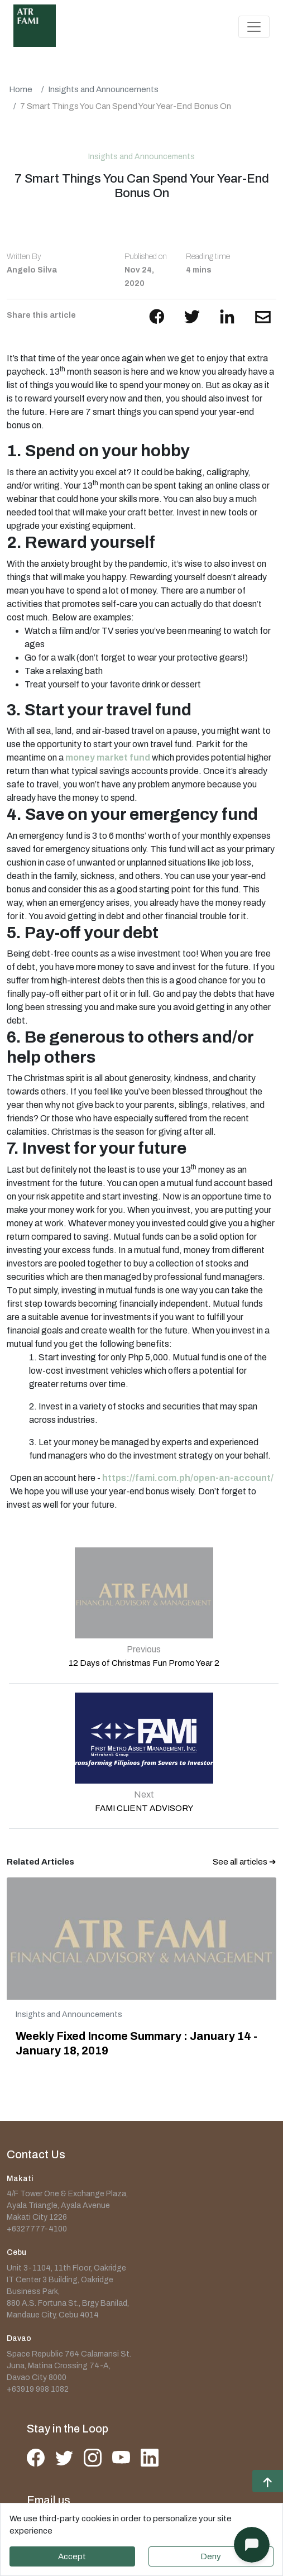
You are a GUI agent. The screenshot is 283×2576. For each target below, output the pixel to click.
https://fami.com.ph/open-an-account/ (188, 1478)
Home (20, 89)
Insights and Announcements (103, 89)
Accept (72, 2556)
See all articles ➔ (244, 1861)
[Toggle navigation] (254, 27)
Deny (210, 2556)
